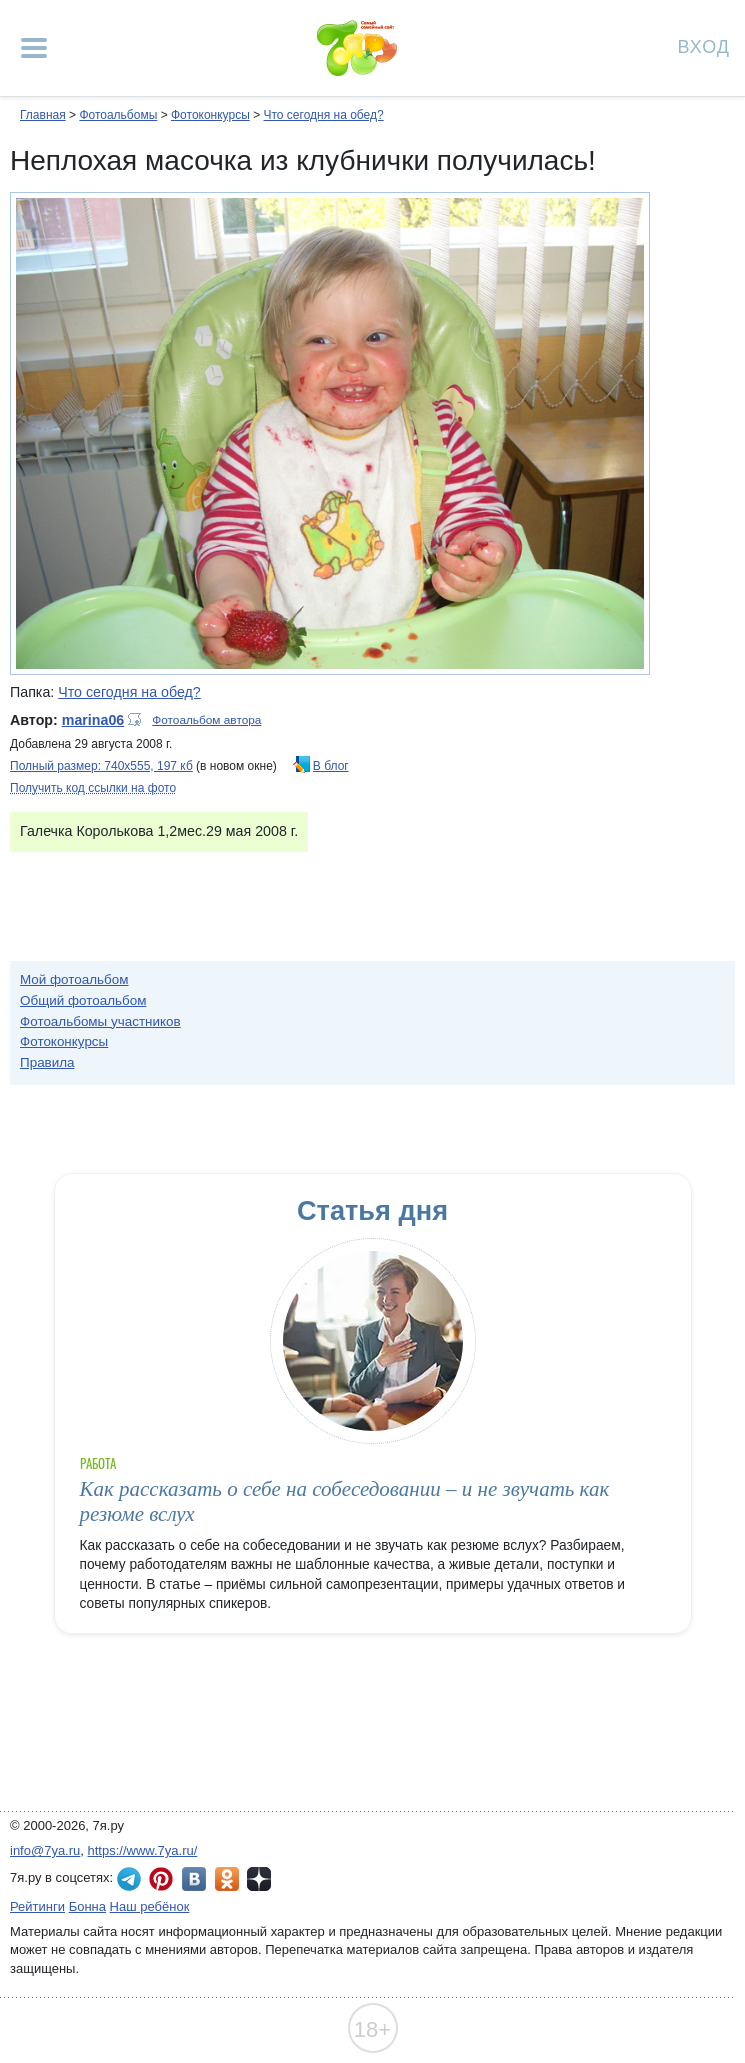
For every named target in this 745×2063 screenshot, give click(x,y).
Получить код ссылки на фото (93, 788)
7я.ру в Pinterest (161, 1879)
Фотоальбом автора (206, 720)
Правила (47, 1062)
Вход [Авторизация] (704, 45)
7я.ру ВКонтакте (194, 1879)
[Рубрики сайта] (34, 48)
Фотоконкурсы (210, 115)
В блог (331, 766)
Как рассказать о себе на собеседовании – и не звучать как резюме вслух (345, 1501)
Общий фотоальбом (83, 1000)
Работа (98, 1463)
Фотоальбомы (118, 115)
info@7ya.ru (45, 1850)
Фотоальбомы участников (100, 1021)
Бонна (87, 1906)
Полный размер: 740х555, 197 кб (101, 766)
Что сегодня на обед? (323, 115)
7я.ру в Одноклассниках (227, 1879)
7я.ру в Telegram (129, 1879)
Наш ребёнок (150, 1906)
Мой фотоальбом (74, 979)
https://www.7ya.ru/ (143, 1850)
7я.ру (259, 1879)
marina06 (93, 720)
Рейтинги (37, 1906)
